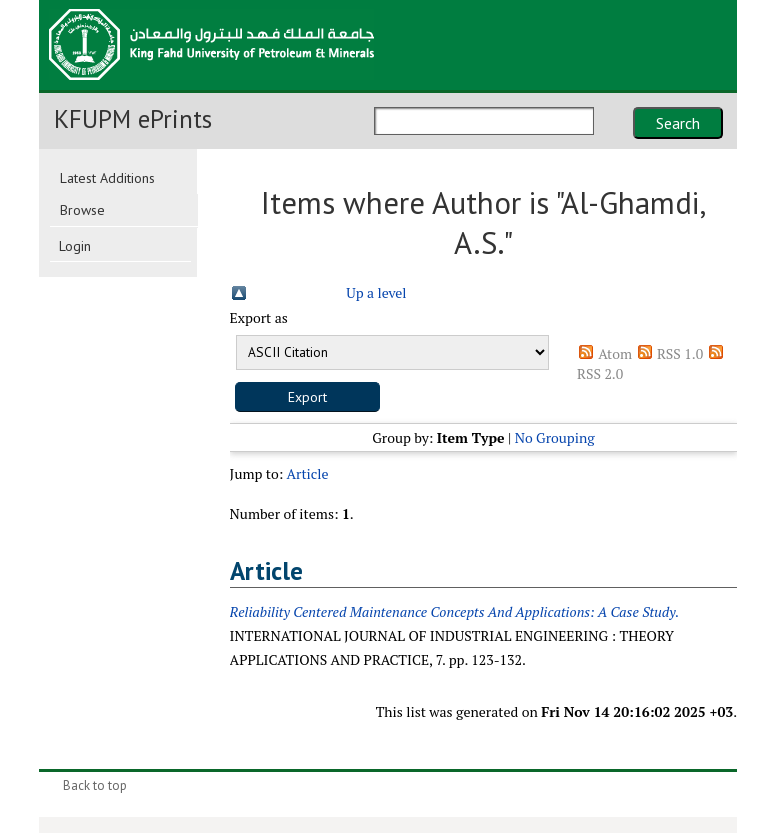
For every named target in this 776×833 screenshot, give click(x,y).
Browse (82, 210)
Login (75, 246)
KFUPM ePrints (133, 119)
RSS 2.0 (600, 373)
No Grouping (555, 437)
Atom (615, 353)
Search (678, 123)
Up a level (376, 292)
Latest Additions (107, 178)
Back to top (95, 785)
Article (307, 473)
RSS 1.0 (680, 353)
